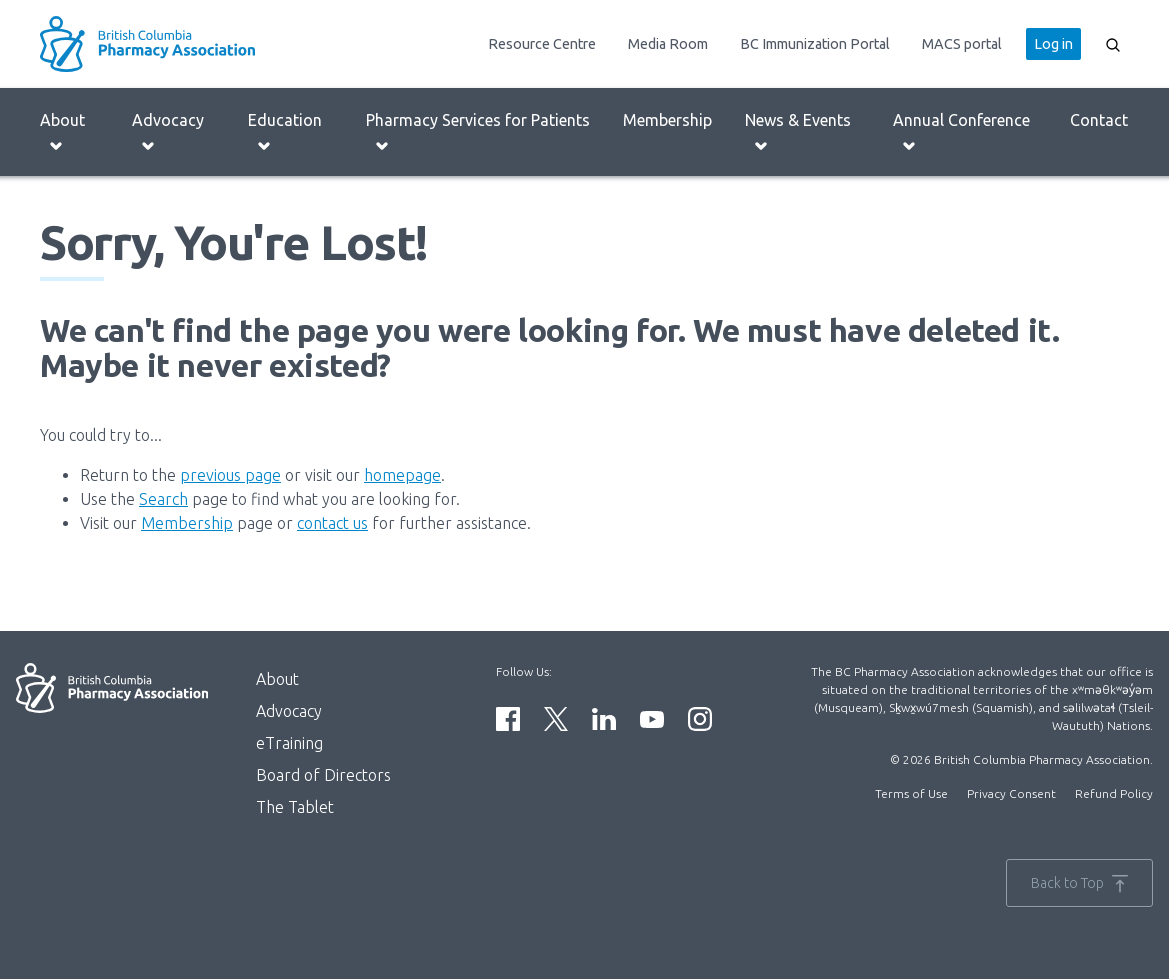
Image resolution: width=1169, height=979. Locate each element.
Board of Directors (323, 775)
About (62, 132)
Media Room (668, 44)
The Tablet (295, 807)
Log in (1053, 44)
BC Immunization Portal (815, 44)
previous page (230, 475)
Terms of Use (911, 793)
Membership (667, 120)
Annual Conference (961, 132)
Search (163, 499)
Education (285, 132)
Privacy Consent (1011, 793)
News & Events (798, 132)
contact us (332, 523)
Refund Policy (1114, 793)
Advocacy (168, 132)
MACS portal (962, 44)
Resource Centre (542, 44)
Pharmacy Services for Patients (478, 132)
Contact (1099, 120)
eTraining (289, 743)
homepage (402, 475)
